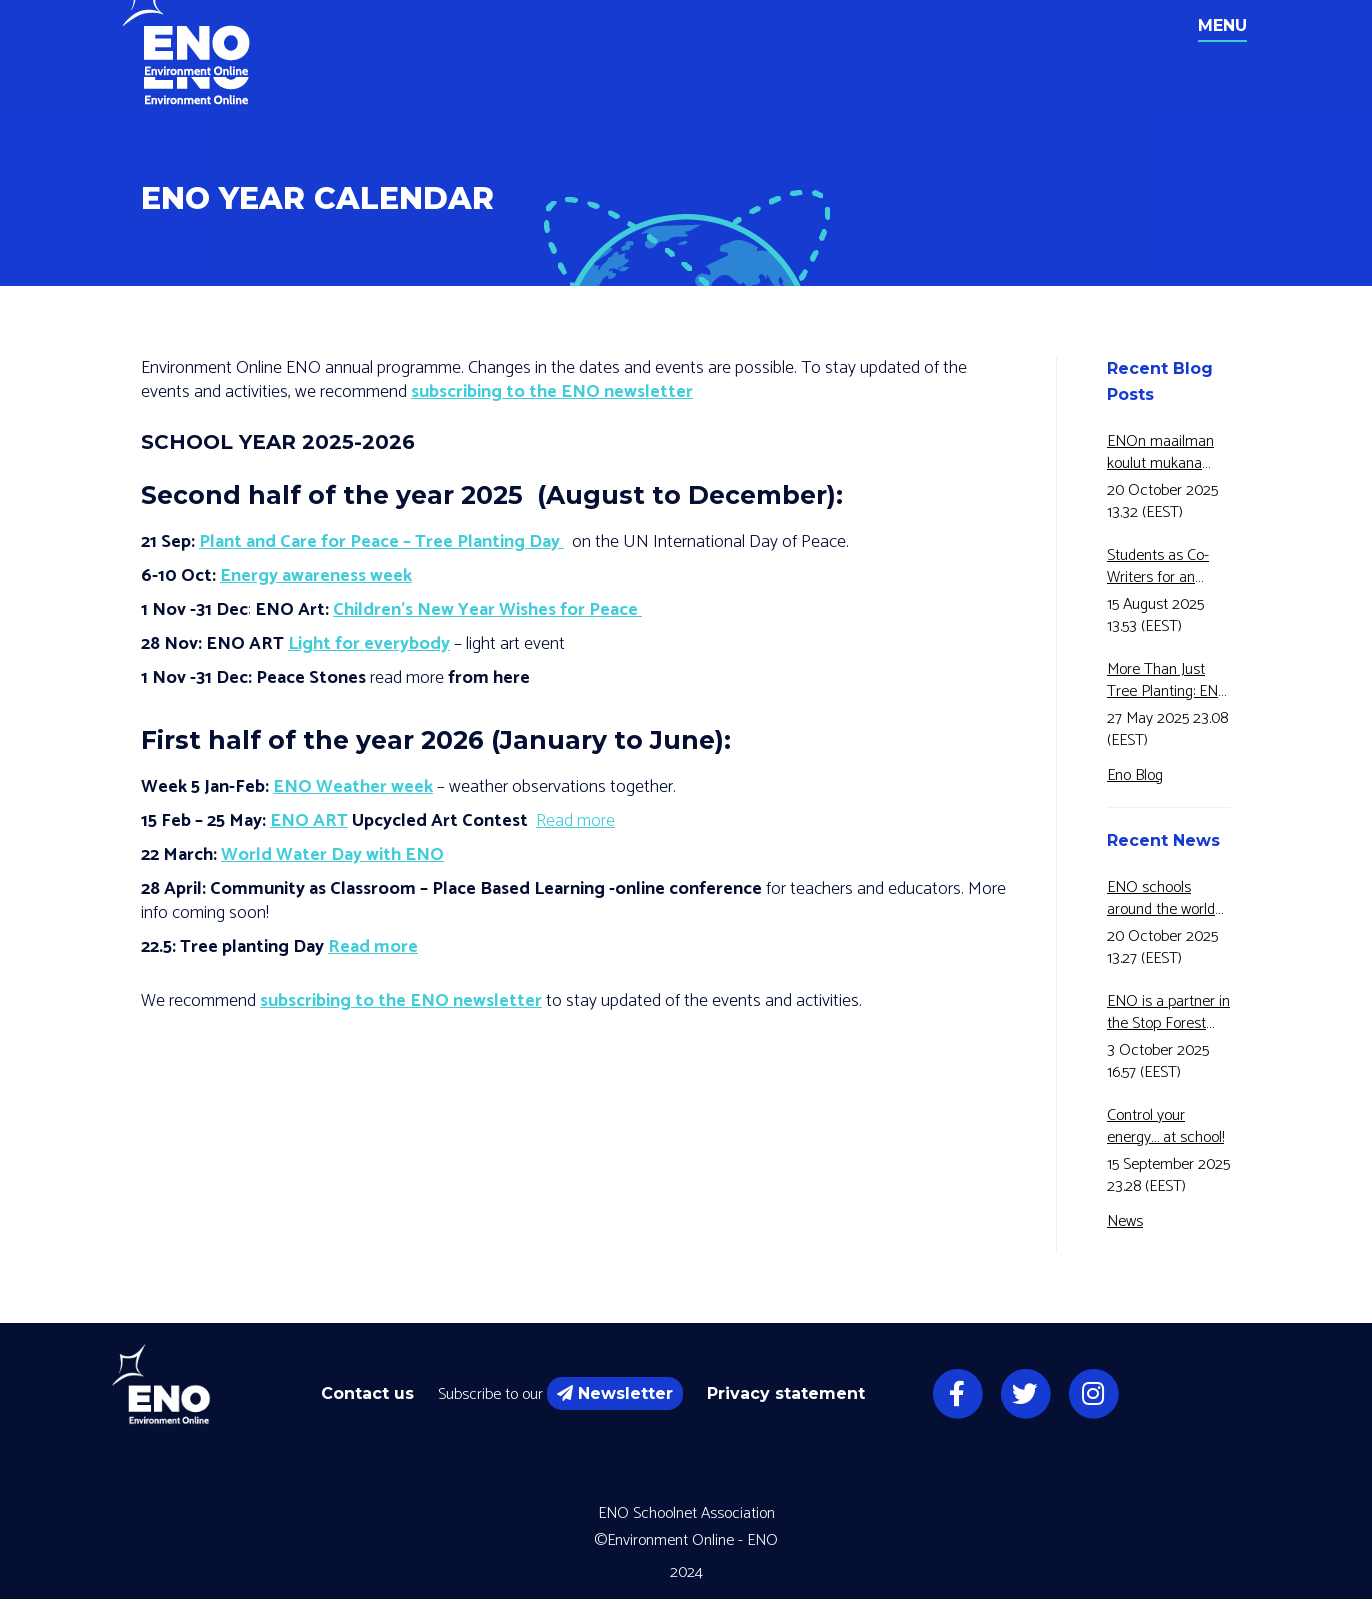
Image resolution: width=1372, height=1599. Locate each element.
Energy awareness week (316, 576)
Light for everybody (369, 644)
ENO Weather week (353, 787)
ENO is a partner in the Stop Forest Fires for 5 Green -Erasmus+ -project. (1168, 1013)
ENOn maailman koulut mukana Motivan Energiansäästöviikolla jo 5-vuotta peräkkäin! (1169, 453)
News (1125, 1221)
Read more (575, 821)
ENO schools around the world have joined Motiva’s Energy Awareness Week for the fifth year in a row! (1167, 899)
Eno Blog (1135, 775)
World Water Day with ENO (332, 855)
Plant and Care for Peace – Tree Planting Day (381, 542)
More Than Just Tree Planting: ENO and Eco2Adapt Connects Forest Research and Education (1168, 681)
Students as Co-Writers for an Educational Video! (1165, 567)
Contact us (367, 1393)
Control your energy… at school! (1165, 1127)
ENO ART (309, 821)
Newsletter (615, 1393)
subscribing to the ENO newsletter (552, 392)
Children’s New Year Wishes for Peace (487, 610)
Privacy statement (786, 1393)
